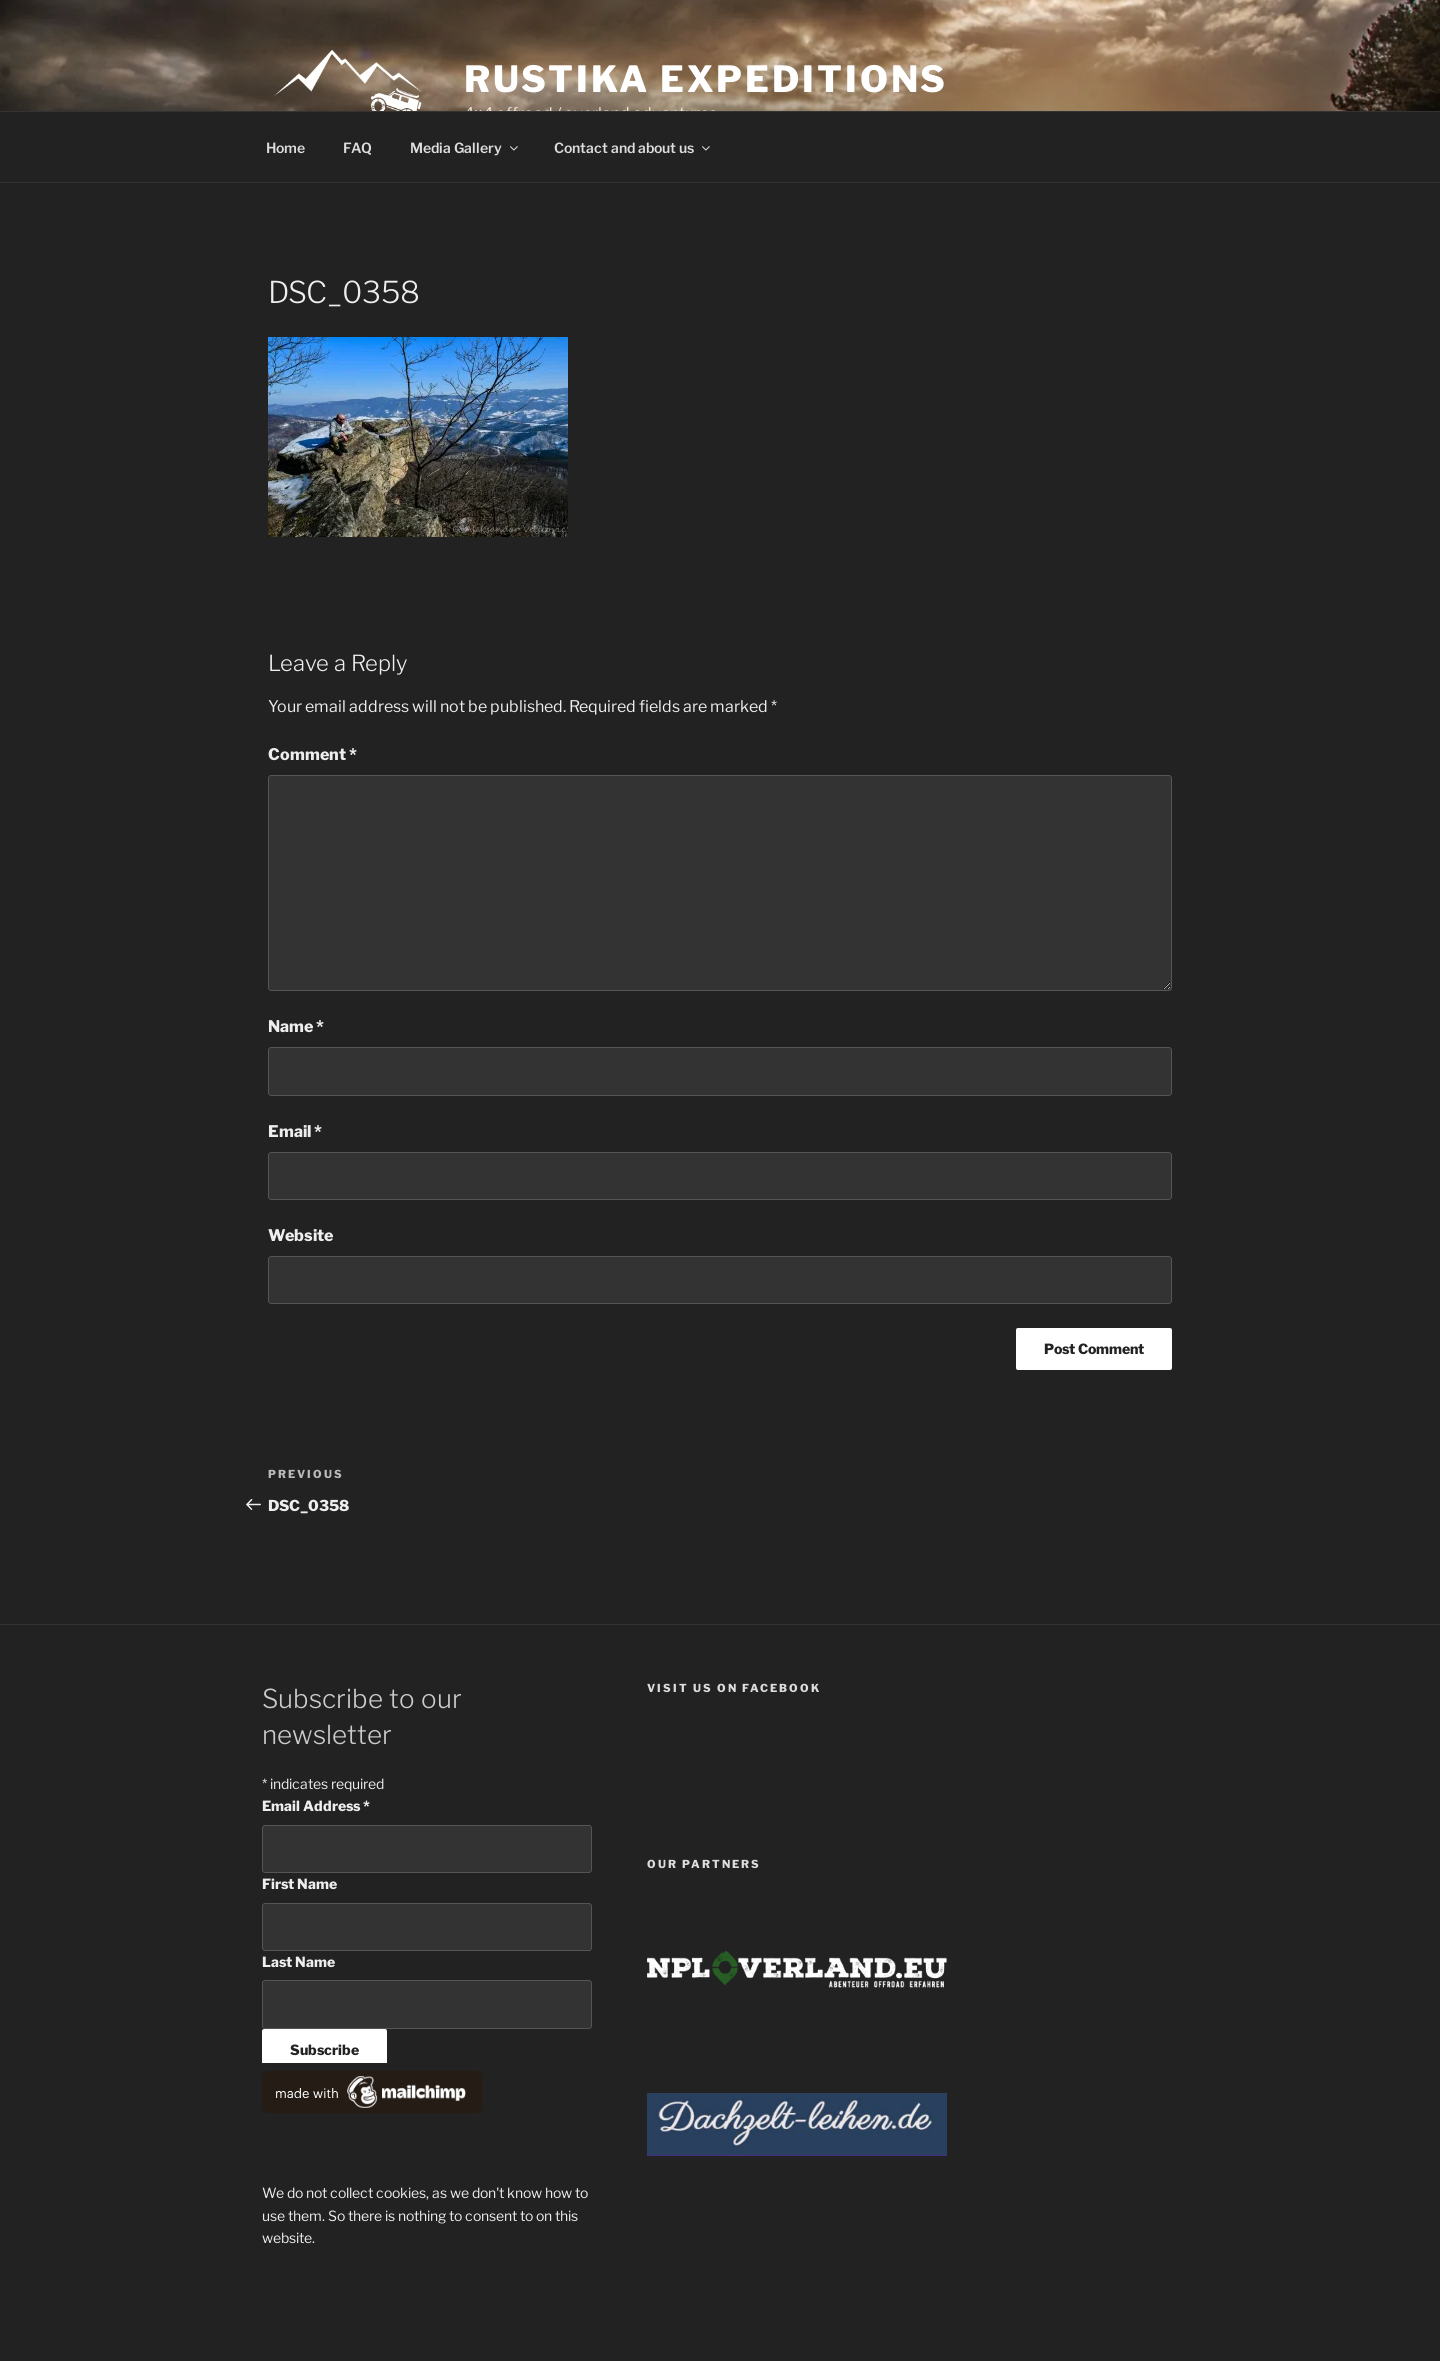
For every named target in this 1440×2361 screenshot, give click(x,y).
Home (285, 147)
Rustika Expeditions (706, 79)
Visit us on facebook (734, 1688)
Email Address (316, 1805)
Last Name (298, 1961)
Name (296, 1026)
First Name (299, 1883)
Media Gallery (465, 147)
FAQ (357, 147)
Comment (312, 754)
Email (295, 1131)
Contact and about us (633, 147)
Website (300, 1235)
